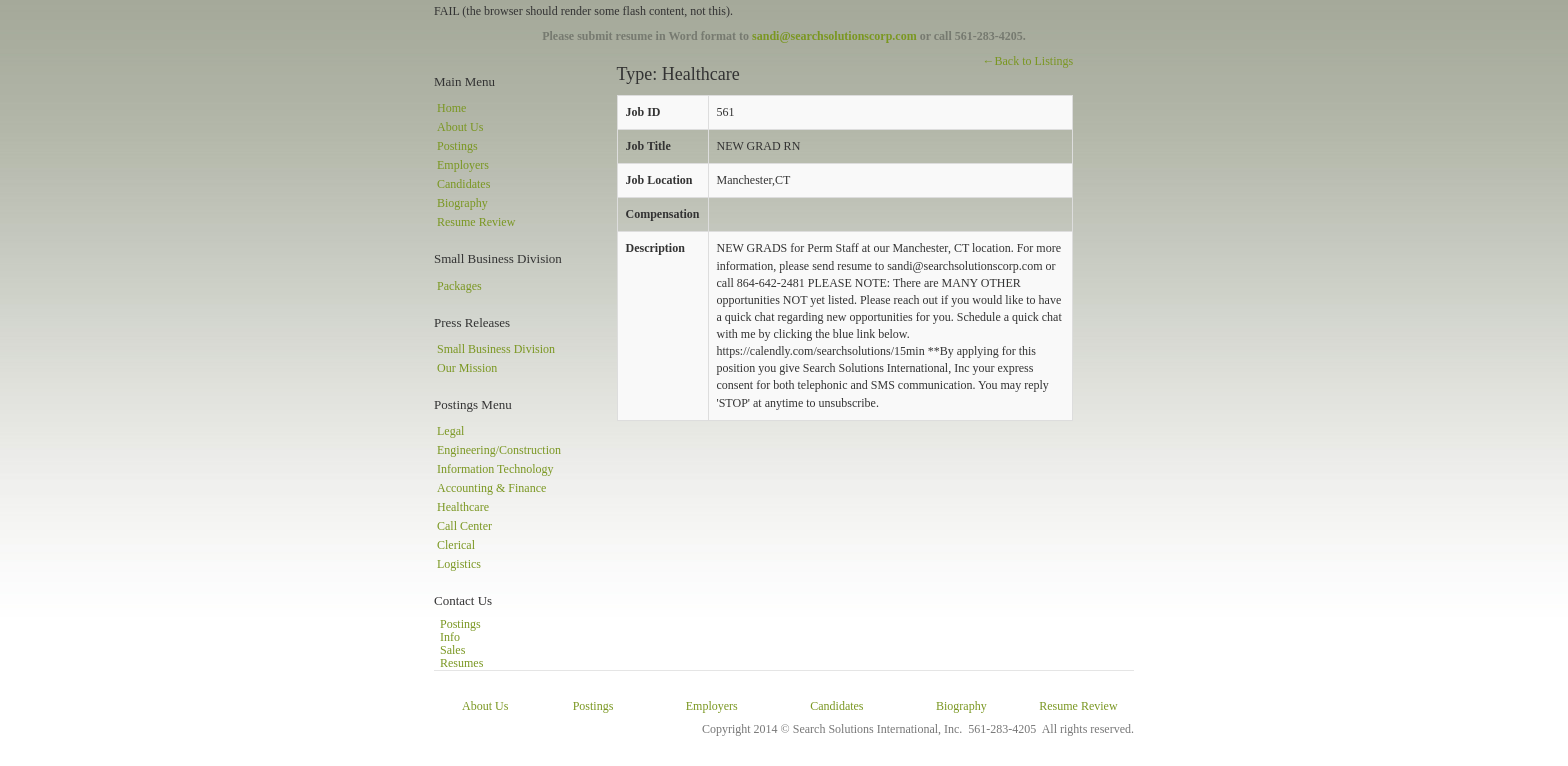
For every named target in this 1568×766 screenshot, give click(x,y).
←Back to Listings (1027, 61)
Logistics (459, 564)
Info (450, 637)
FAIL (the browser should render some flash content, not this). (583, 11)
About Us (460, 127)
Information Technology (495, 469)
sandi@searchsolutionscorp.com (834, 36)
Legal (450, 431)
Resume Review (476, 222)
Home (451, 108)
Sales (452, 650)
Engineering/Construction (499, 450)
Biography (462, 203)
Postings (457, 146)
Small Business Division (496, 349)
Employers (463, 165)
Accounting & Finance (491, 488)
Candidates (463, 184)
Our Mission (467, 368)
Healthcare (463, 507)
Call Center (464, 526)
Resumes (461, 663)
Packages (459, 286)
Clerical (456, 545)
